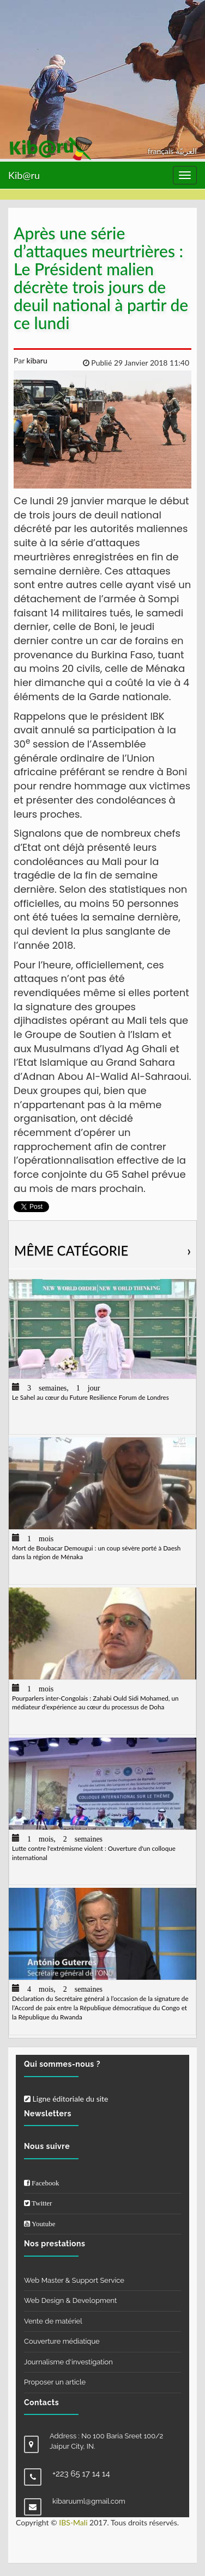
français (162, 151)
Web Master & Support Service (74, 2280)
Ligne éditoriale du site (66, 2098)
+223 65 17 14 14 (81, 2474)
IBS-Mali (73, 2522)
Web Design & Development (70, 2300)
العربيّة (186, 151)
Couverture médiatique (62, 2341)
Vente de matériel (53, 2321)
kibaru (36, 360)
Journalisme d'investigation (68, 2362)
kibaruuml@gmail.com (88, 2501)
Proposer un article (55, 2382)
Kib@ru (24, 175)
